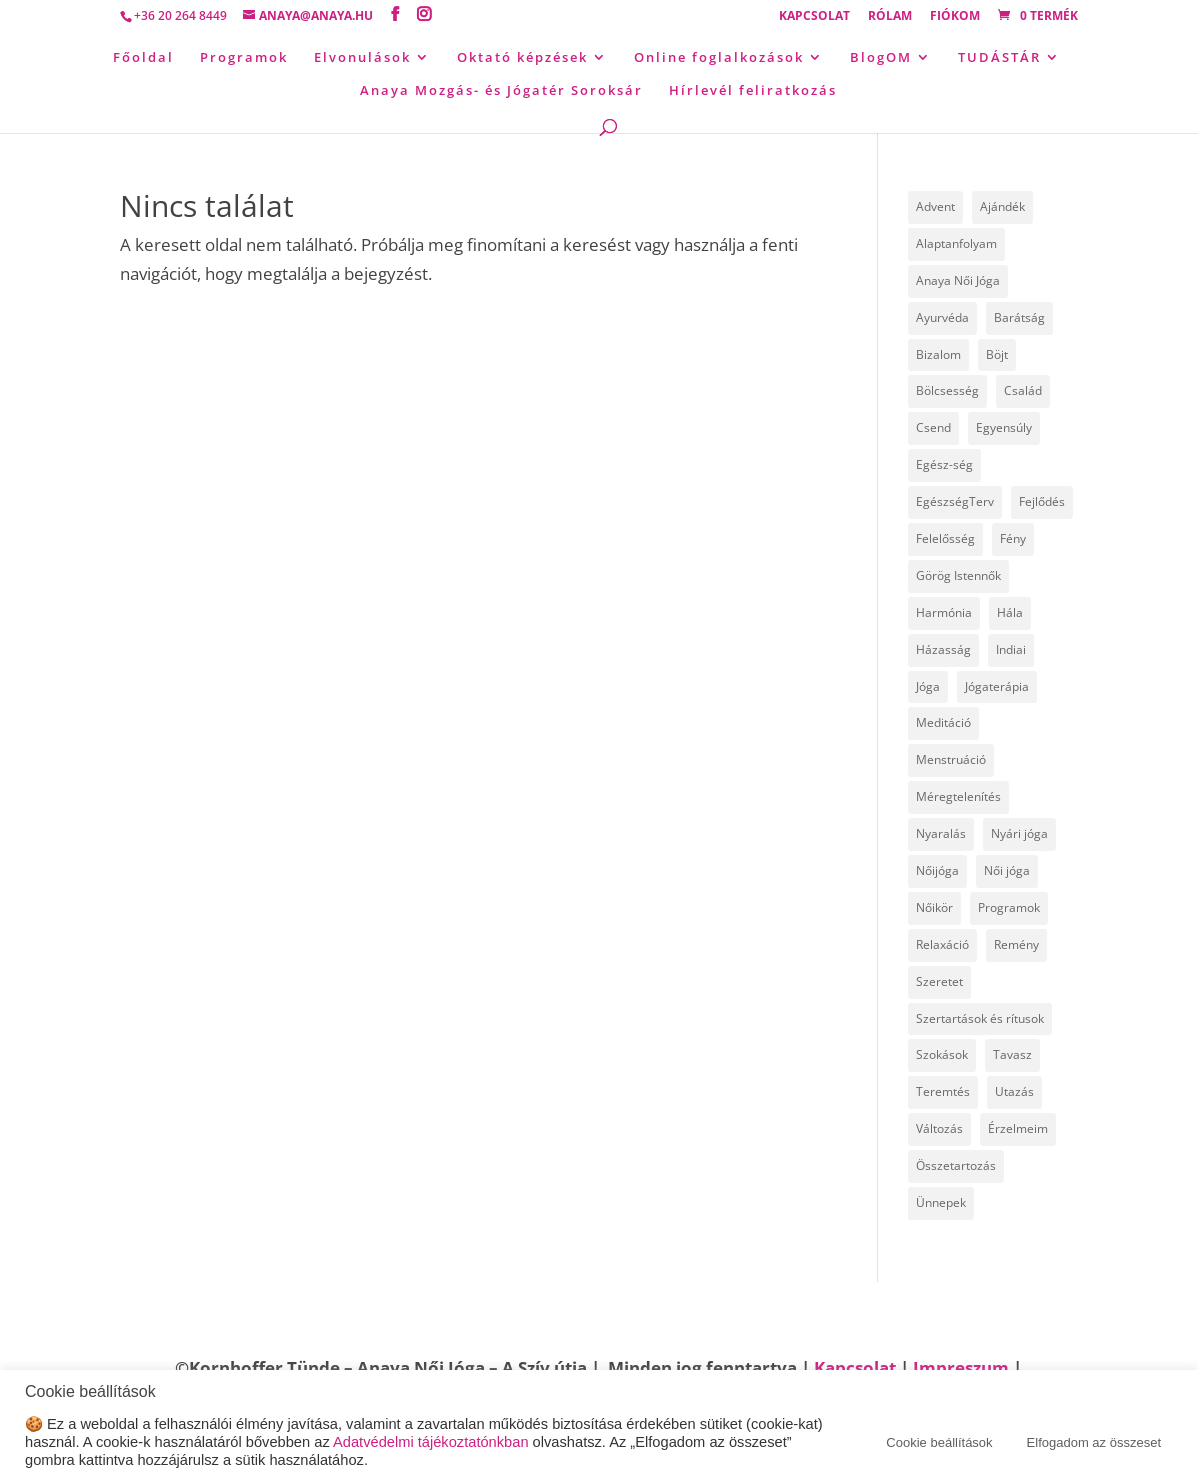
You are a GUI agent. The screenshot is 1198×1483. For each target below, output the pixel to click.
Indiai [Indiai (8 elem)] (1011, 649)
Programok (244, 58)
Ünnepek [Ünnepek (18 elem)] (941, 1202)
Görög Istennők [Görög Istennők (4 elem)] (958, 575)
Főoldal (143, 58)
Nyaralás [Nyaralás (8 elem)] (941, 833)
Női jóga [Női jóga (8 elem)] (1007, 870)
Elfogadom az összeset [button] (1094, 1442)
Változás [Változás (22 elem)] (939, 1128)
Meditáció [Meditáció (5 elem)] (943, 722)
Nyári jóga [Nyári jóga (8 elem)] (1019, 833)
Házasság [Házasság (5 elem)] (943, 649)
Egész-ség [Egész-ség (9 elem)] (944, 464)
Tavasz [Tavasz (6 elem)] (1012, 1054)
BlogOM (881, 58)
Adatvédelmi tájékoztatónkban (431, 1442)
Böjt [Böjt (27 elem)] (997, 354)
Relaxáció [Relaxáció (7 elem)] (942, 944)
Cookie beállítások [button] (939, 1442)
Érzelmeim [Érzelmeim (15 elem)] (1018, 1128)
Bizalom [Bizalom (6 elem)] (938, 354)
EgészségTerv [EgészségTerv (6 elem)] (955, 501)
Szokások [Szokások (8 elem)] (942, 1054)
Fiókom (955, 17)
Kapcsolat (814, 17)
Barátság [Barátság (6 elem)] (1019, 317)
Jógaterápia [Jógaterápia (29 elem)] (997, 686)
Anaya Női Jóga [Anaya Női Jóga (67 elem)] (958, 280)
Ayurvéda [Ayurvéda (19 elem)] (942, 317)
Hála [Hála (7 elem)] (1010, 612)
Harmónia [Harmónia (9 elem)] (944, 612)
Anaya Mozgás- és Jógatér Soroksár (501, 91)
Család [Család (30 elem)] (1023, 390)
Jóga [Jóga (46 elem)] (928, 686)
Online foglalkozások (719, 58)
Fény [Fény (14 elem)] (1013, 538)
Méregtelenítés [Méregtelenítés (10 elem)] (958, 796)
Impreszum (961, 1367)
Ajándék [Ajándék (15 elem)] (1002, 206)
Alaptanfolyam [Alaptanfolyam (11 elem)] (956, 243)
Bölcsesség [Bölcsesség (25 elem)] (947, 390)
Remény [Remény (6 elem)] (1016, 944)
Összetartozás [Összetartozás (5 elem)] (956, 1165)
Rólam (890, 17)
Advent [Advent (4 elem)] (935, 206)
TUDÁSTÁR (999, 58)
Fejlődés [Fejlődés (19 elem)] (1042, 501)
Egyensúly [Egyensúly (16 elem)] (1004, 427)
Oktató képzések (522, 58)
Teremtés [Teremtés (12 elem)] (943, 1091)
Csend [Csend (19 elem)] (933, 427)
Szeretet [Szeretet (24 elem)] (939, 981)
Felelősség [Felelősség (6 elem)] (945, 538)
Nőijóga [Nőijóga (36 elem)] (937, 870)
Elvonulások (362, 58)
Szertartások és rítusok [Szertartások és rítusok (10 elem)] (980, 1018)
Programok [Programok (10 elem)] (1009, 907)
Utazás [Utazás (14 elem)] (1014, 1091)
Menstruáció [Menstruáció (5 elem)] (951, 759)
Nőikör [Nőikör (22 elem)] (934, 907)
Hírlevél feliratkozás (753, 91)
